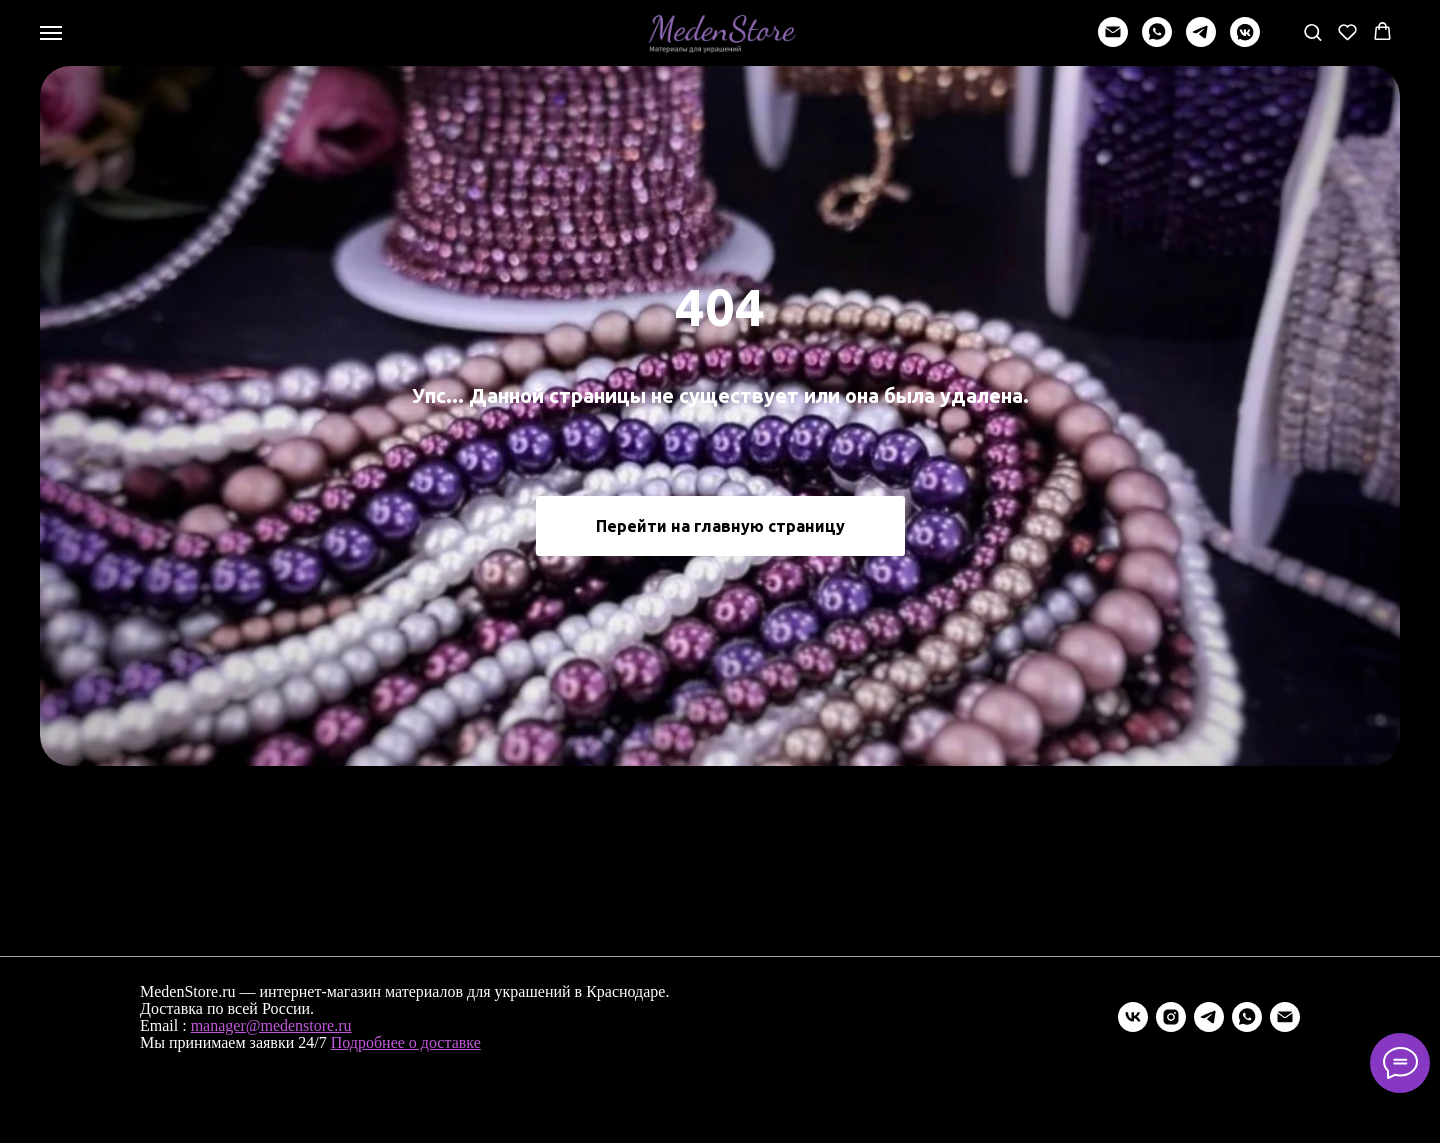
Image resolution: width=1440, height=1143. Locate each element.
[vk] (1133, 1017)
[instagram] (1171, 1017)
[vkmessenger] (1245, 41)
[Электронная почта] (1285, 1017)
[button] (1312, 31)
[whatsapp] (1157, 41)
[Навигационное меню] (51, 33)
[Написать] (1113, 41)
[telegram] (1201, 41)
